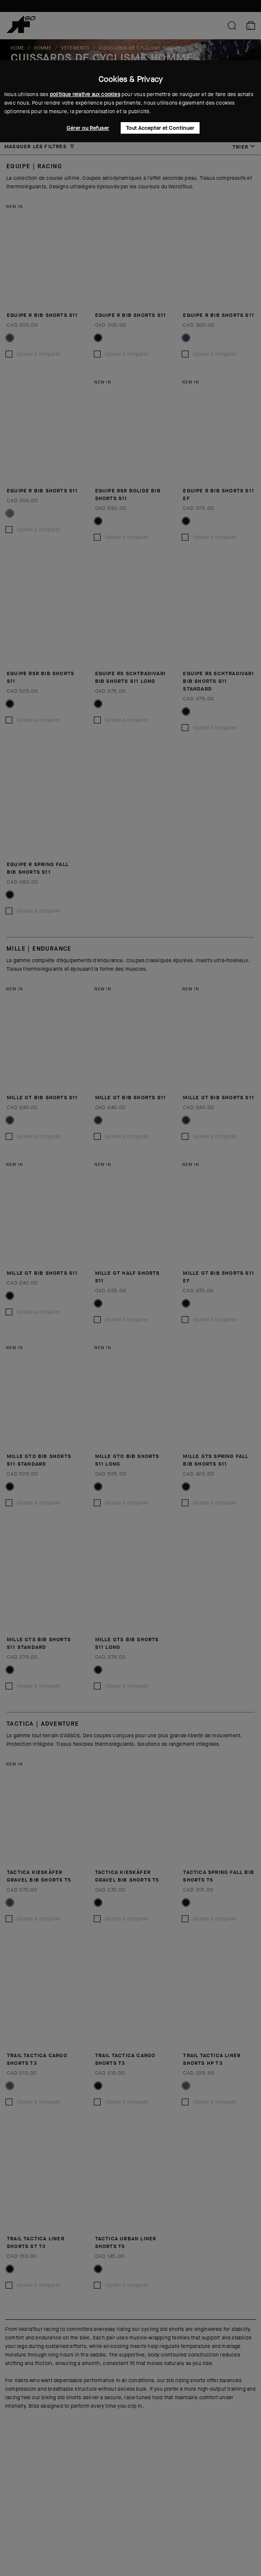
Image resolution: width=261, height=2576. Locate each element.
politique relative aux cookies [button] (85, 94)
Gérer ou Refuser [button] (88, 128)
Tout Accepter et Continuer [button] (160, 128)
